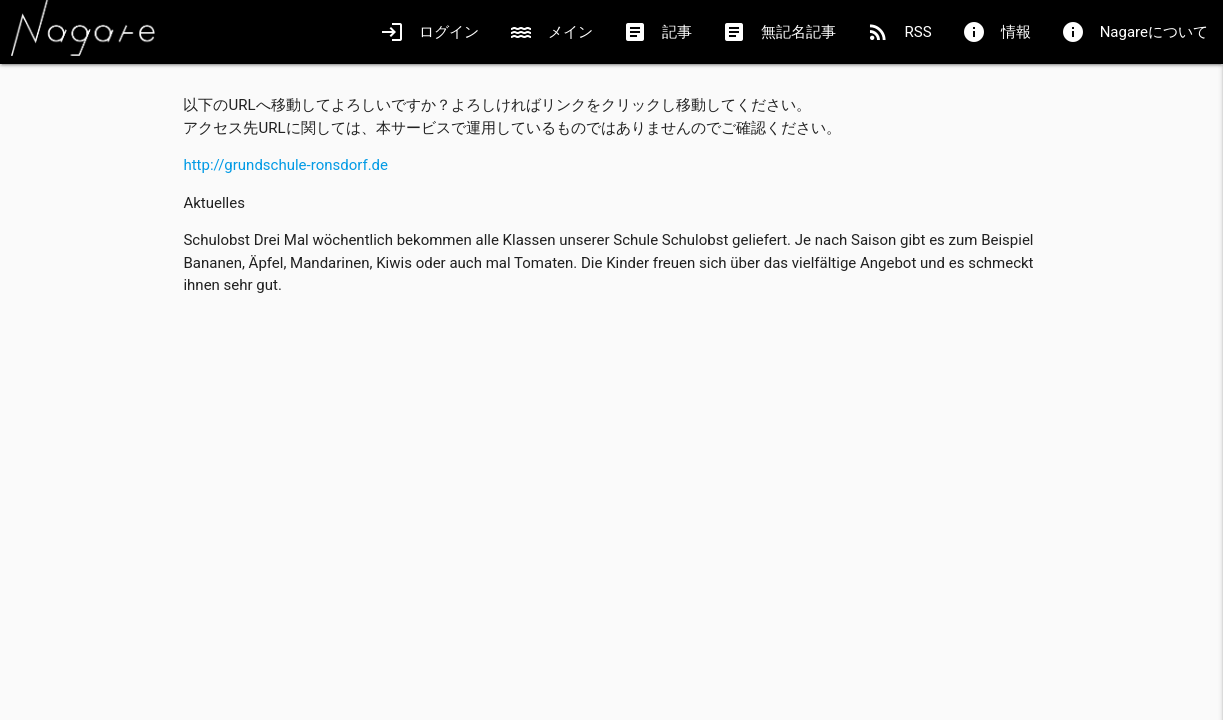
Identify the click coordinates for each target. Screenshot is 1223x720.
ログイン (429, 32)
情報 (996, 32)
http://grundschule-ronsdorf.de (285, 165)
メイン (551, 32)
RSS (899, 32)
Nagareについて (1134, 32)
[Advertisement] (611, 452)
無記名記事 (779, 32)
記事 (657, 32)
